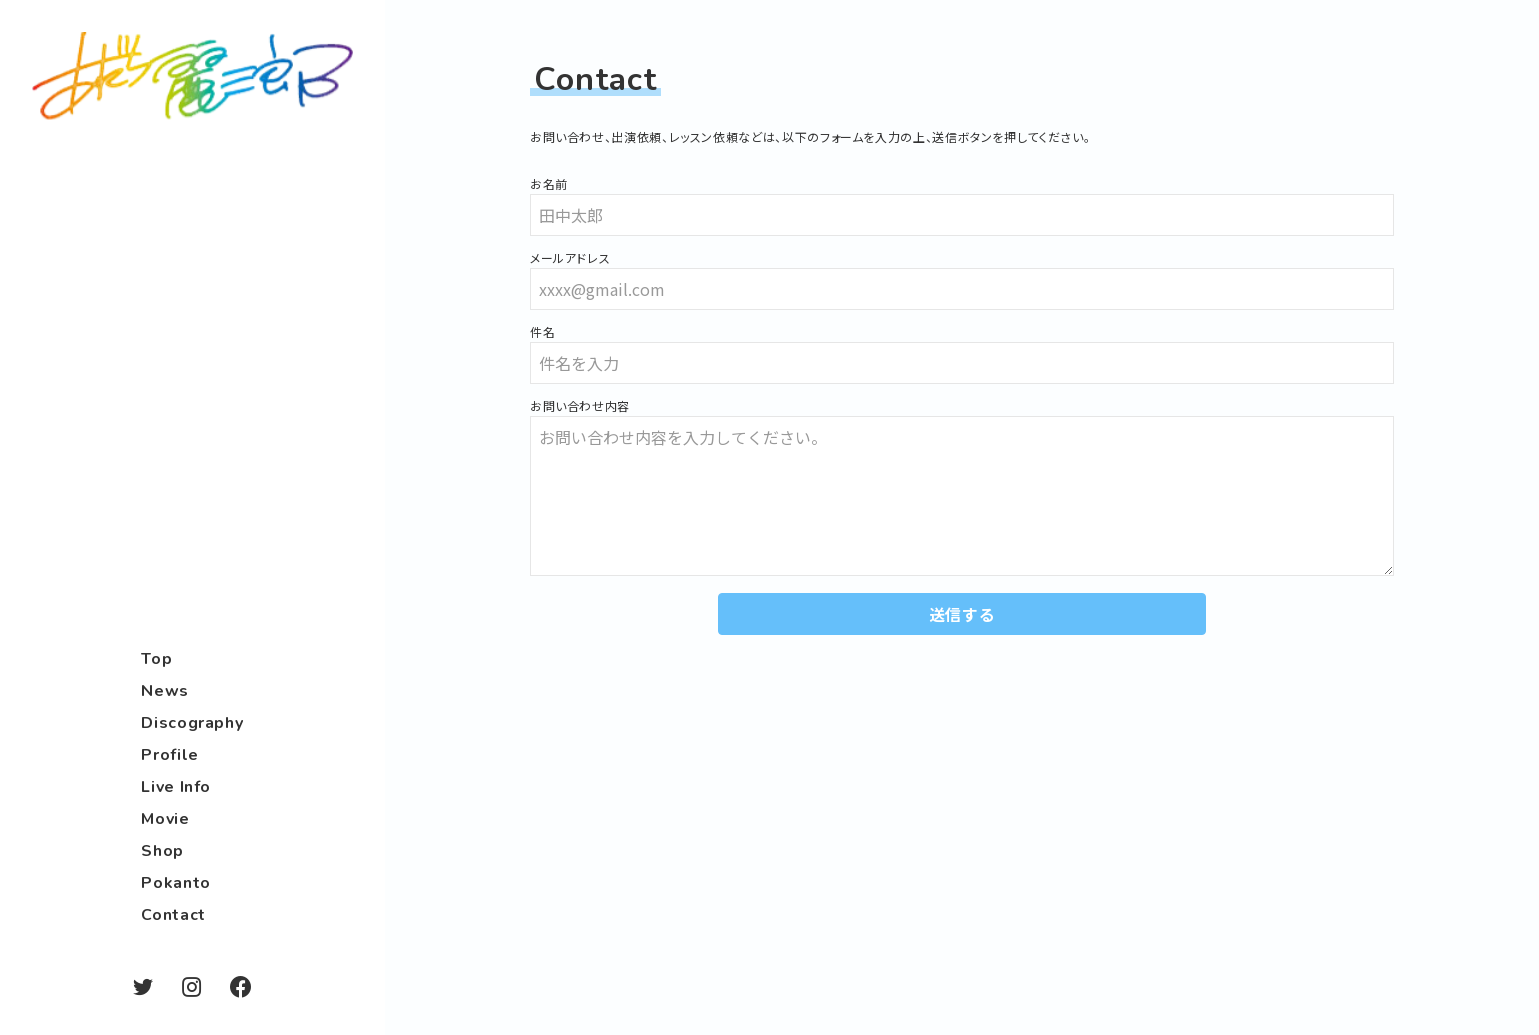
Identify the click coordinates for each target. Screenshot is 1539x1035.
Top (156, 659)
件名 (542, 332)
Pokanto (175, 883)
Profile (169, 755)
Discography (192, 723)
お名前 (549, 184)
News (165, 691)
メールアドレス (570, 258)
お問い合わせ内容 (580, 406)
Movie (165, 819)
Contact (173, 915)
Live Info (176, 787)
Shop (162, 851)
